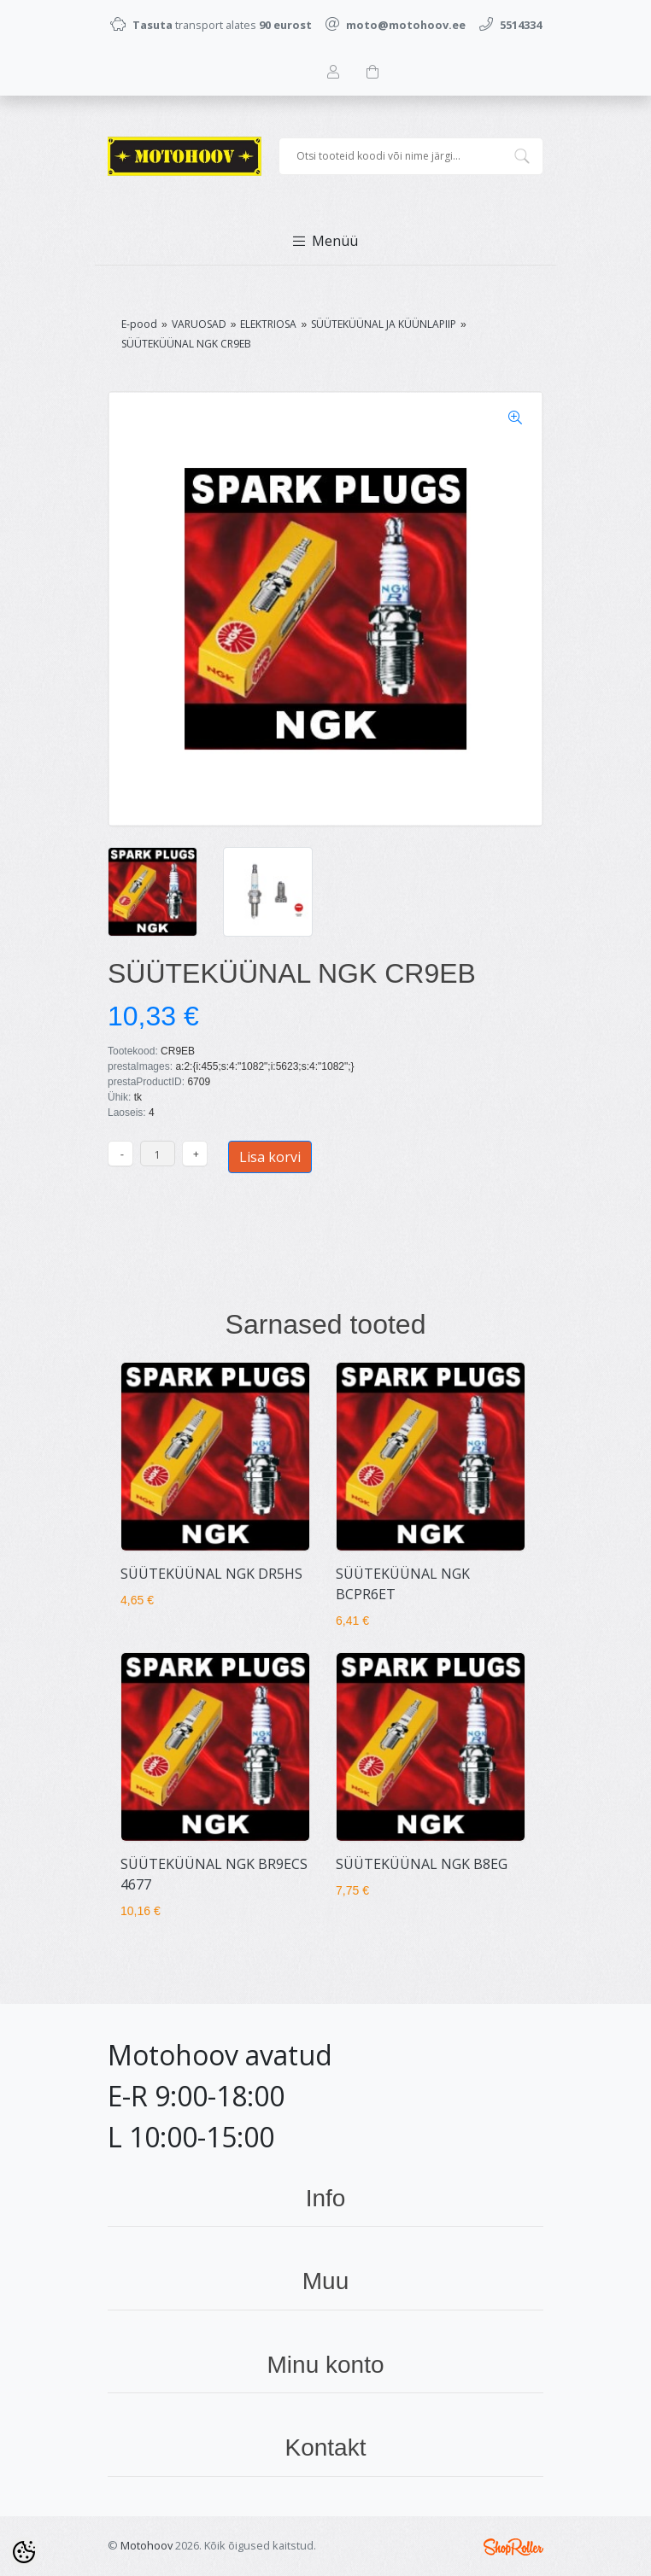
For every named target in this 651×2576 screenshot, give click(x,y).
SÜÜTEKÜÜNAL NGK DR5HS (211, 1573)
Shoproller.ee (513, 2547)
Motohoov (146, 2545)
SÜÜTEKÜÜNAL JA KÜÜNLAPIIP (383, 324)
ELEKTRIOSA (268, 324)
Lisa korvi (270, 1157)
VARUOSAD (199, 324)
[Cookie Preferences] (24, 2552)
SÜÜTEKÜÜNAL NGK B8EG (421, 1864)
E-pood (139, 324)
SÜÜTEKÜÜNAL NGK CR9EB (186, 343)
